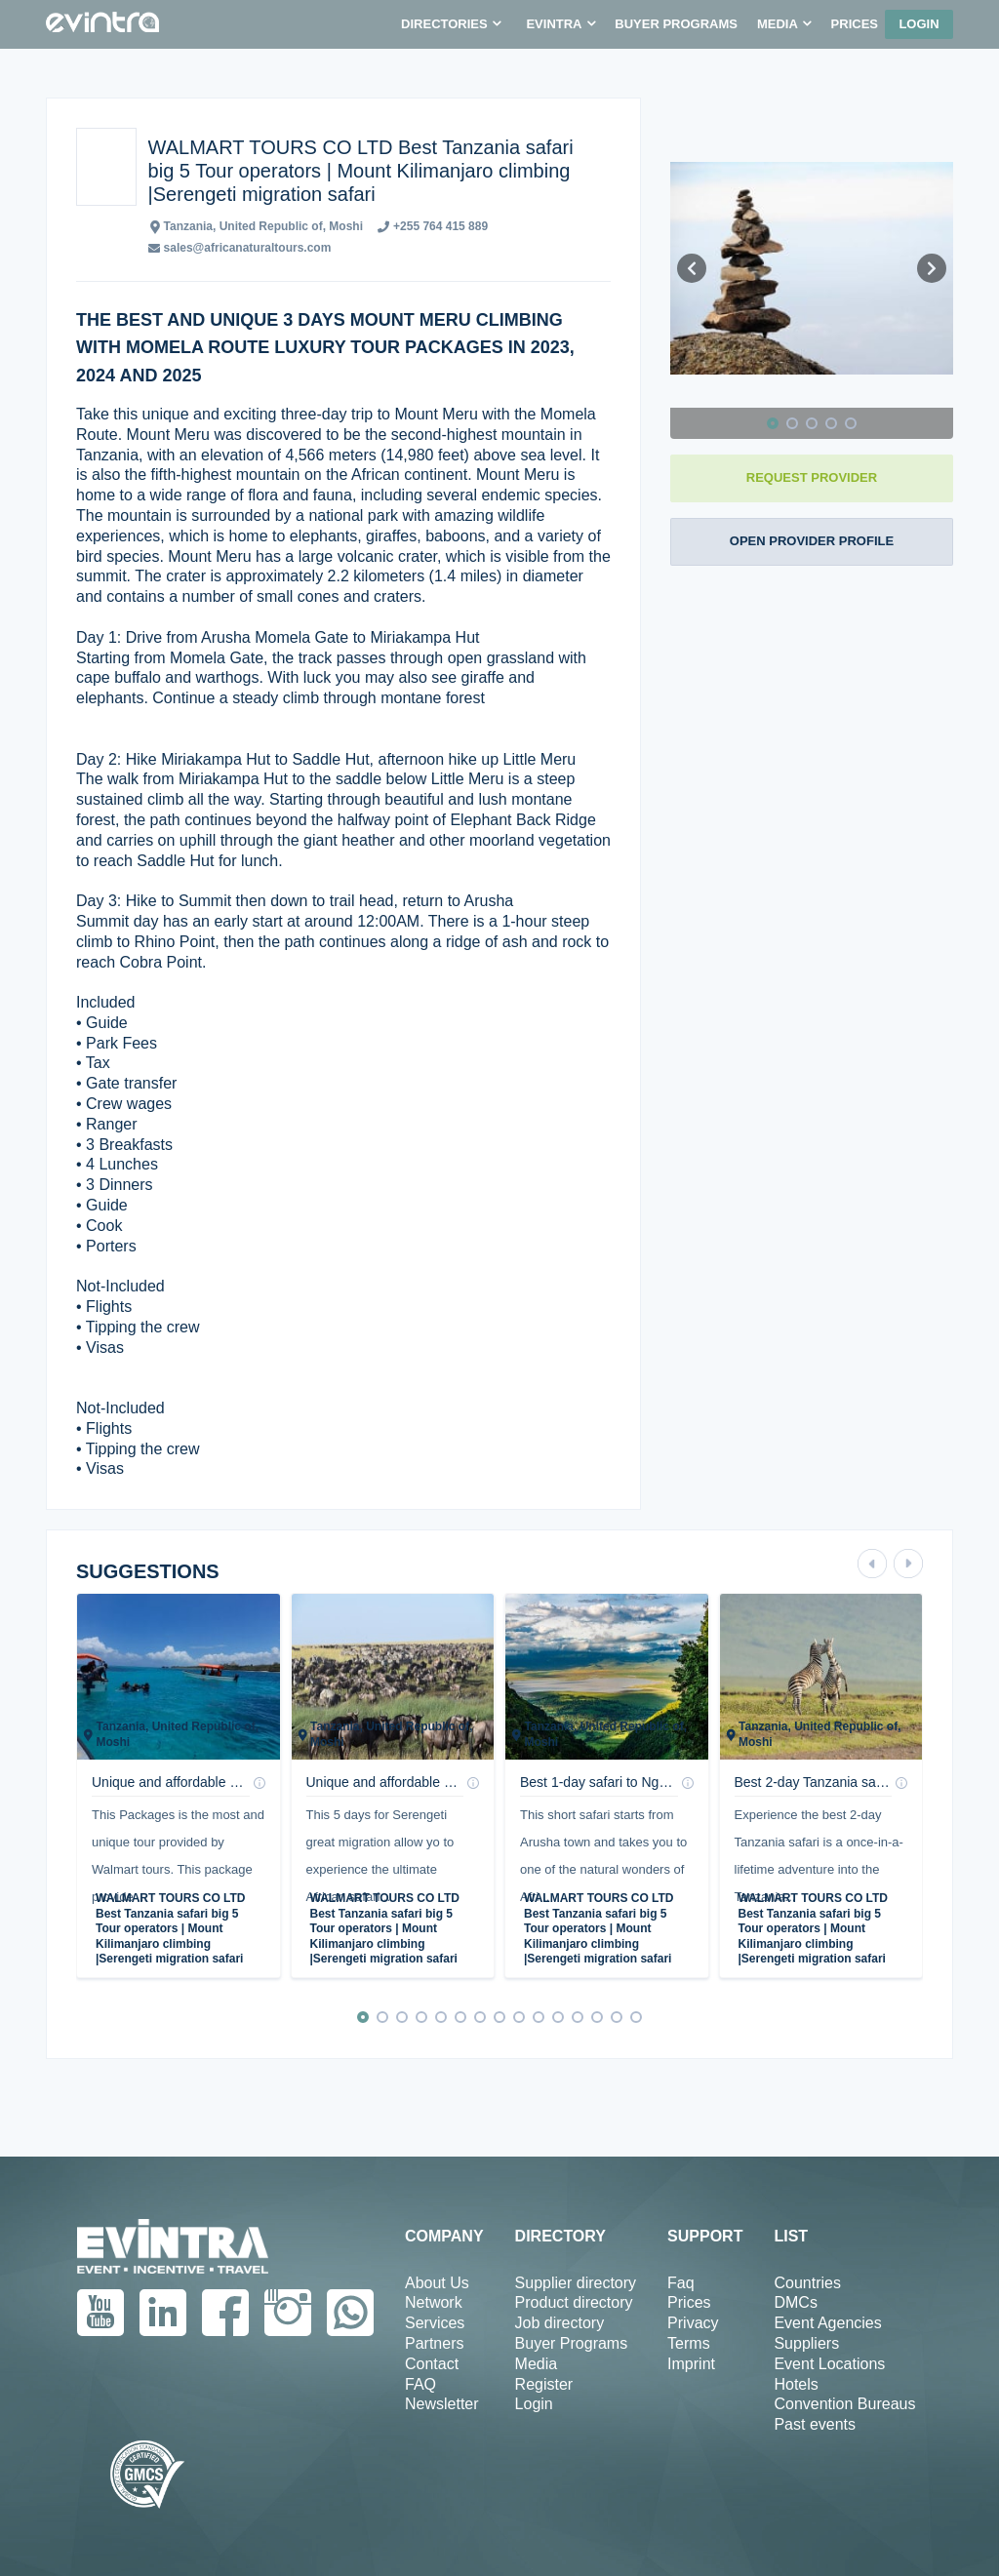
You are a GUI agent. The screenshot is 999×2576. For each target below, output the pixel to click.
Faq (681, 2283)
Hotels (796, 2384)
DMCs (795, 2302)
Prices (688, 2302)
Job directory (560, 2323)
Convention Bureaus (844, 2404)
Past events (815, 2424)
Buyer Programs (571, 2343)
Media (536, 2364)
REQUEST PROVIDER (811, 477)
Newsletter (442, 2404)
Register (544, 2384)
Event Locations (829, 2364)
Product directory (574, 2302)
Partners (434, 2343)
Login (919, 24)
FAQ (420, 2384)
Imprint (691, 2364)
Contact (432, 2364)
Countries (807, 2283)
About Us (437, 2283)
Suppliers (806, 2343)
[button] (450, 24)
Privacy (692, 2323)
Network (433, 2302)
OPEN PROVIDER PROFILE (812, 541)
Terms (688, 2343)
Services (434, 2323)
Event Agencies (827, 2323)
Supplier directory (576, 2283)
